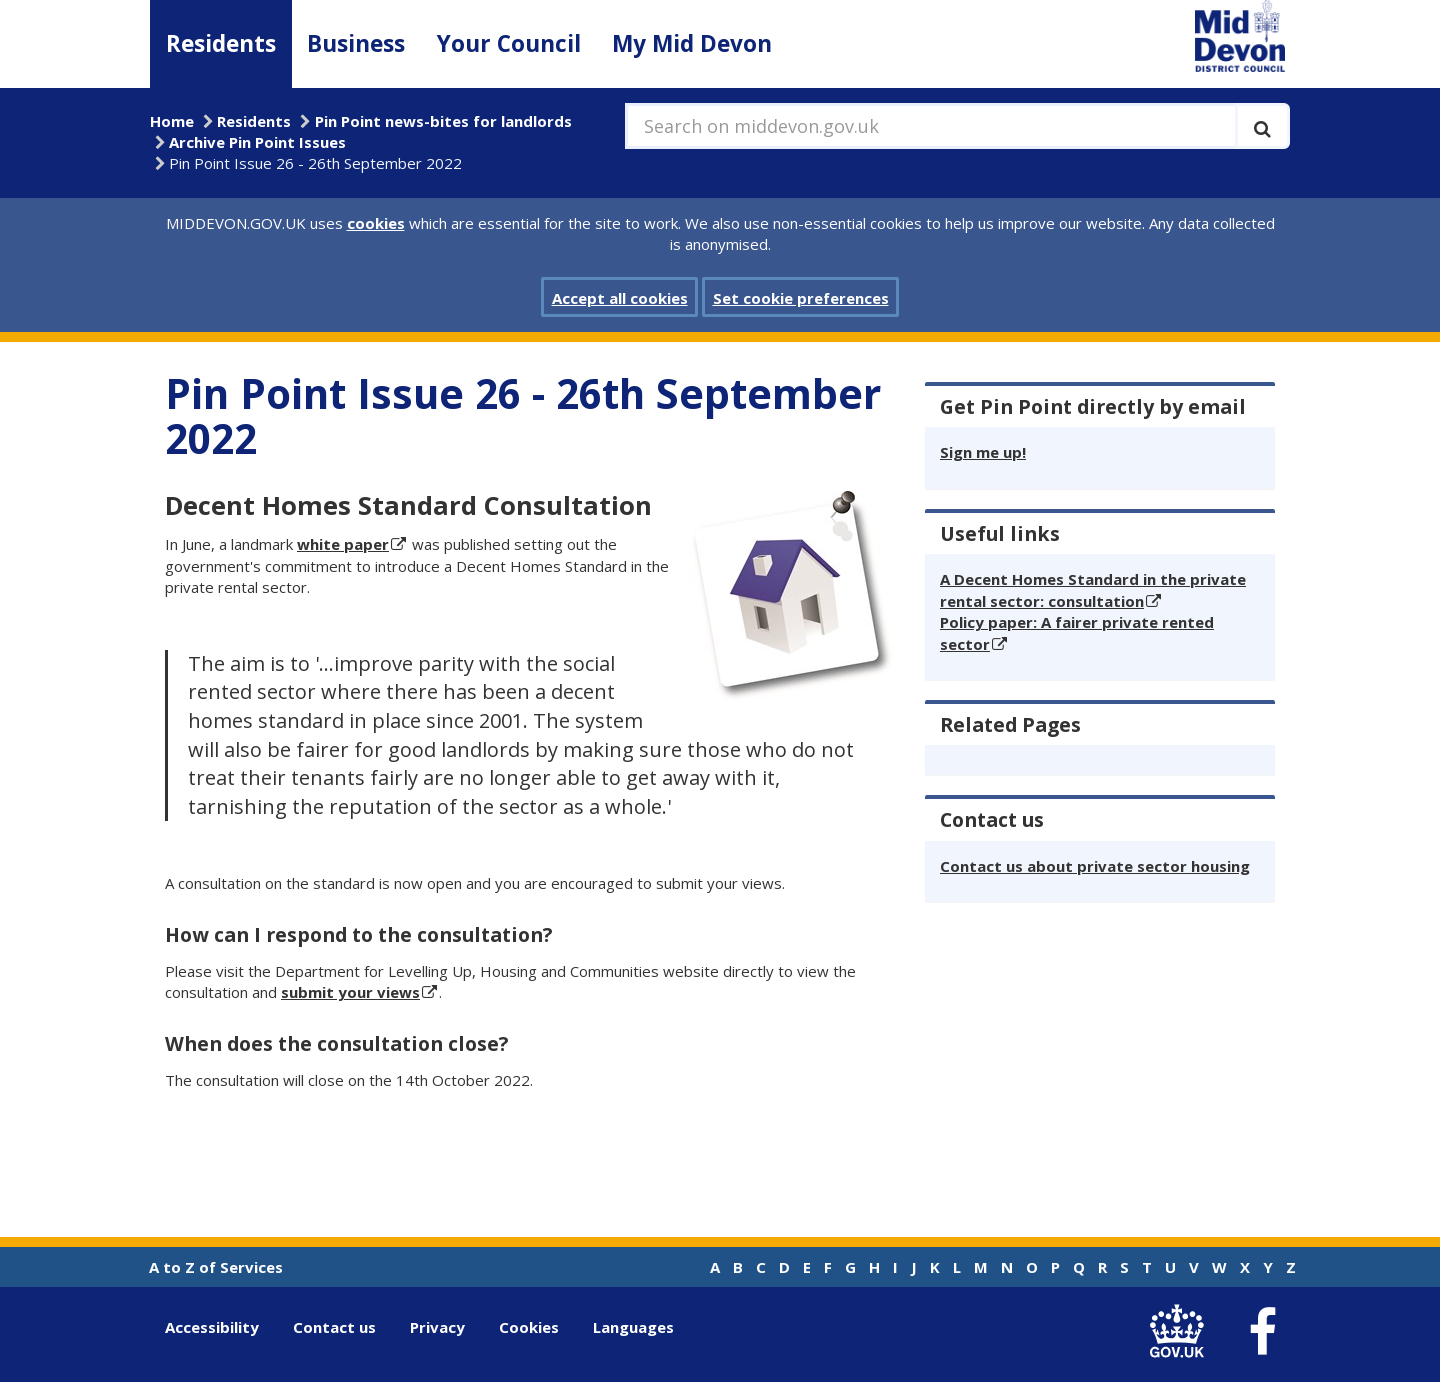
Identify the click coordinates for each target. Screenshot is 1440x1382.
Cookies (529, 1327)
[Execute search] (1262, 126)
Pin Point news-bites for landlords (443, 121)
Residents (221, 43)
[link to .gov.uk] (1181, 1331)
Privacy (437, 1327)
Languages (633, 1327)
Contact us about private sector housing (1095, 866)
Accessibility (212, 1327)
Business (356, 43)
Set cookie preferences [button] (801, 298)
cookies (376, 223)
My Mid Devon (692, 43)
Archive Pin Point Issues (257, 142)
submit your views (350, 992)
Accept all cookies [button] (620, 298)
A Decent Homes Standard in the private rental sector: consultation (1093, 589)
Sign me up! (983, 452)
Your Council (509, 43)
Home (172, 121)
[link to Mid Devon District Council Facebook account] (1262, 1332)
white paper (343, 544)
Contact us (334, 1327)
